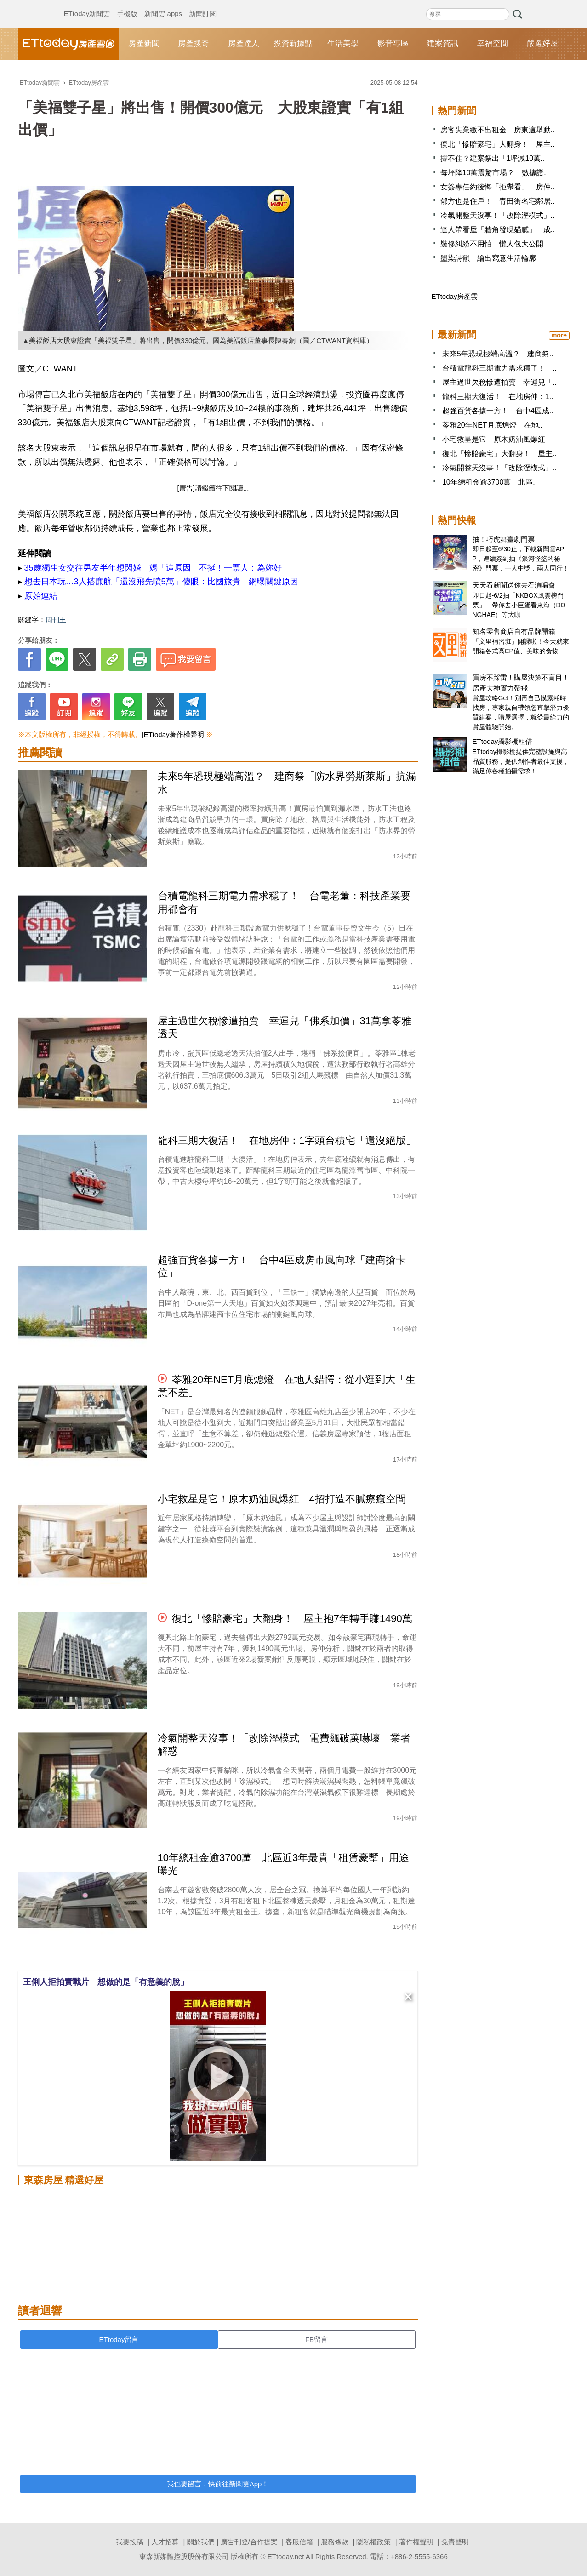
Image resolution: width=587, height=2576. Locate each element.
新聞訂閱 (203, 4)
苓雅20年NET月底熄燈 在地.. (492, 425)
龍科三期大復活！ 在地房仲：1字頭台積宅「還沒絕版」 (287, 1140)
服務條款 (334, 2542)
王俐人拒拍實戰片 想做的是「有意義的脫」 (105, 1982)
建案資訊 (442, 43)
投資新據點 (293, 43)
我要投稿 (129, 2542)
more (559, 335)
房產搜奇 (193, 43)
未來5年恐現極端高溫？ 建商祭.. (497, 354)
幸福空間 (492, 43)
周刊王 (56, 619)
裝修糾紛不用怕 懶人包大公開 (491, 244)
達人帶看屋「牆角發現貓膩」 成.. (497, 230)
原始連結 (40, 595)
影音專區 (393, 43)
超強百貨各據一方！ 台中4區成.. (497, 411)
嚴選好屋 (542, 43)
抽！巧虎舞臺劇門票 (504, 539)
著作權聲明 (416, 2542)
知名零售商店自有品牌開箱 (514, 631)
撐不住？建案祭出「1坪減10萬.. (492, 158)
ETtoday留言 (119, 2339)
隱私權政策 (373, 2542)
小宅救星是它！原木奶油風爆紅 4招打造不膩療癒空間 (282, 1499)
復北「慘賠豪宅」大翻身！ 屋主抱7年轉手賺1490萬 (292, 1618)
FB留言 (316, 2339)
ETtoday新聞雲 (87, 4)
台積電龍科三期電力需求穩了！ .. (499, 368)
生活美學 (343, 43)
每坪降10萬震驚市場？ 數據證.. (494, 173)
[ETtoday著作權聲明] (174, 734)
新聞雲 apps (163, 4)
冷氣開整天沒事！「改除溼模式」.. (497, 215)
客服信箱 (299, 2542)
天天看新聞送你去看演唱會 (514, 585)
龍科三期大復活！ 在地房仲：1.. (497, 396)
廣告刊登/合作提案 (249, 2542)
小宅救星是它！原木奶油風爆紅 (493, 439)
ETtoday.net (286, 2556)
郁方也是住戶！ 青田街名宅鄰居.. (497, 201)
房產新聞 (144, 43)
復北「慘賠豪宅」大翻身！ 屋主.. (497, 144)
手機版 (127, 4)
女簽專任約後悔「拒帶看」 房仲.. (497, 187)
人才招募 (165, 2542)
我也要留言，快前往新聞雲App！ (218, 2484)
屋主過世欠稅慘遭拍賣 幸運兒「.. (499, 382)
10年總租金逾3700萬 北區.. (489, 482)
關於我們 (201, 2542)
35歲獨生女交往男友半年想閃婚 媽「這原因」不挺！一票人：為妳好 (153, 567)
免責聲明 (455, 2542)
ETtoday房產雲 (68, 44)
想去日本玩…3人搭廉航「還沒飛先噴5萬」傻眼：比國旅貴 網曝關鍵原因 (161, 581)
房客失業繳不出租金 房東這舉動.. (497, 130)
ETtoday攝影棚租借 (503, 741)
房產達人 (243, 43)
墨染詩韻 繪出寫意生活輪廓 (488, 258)
